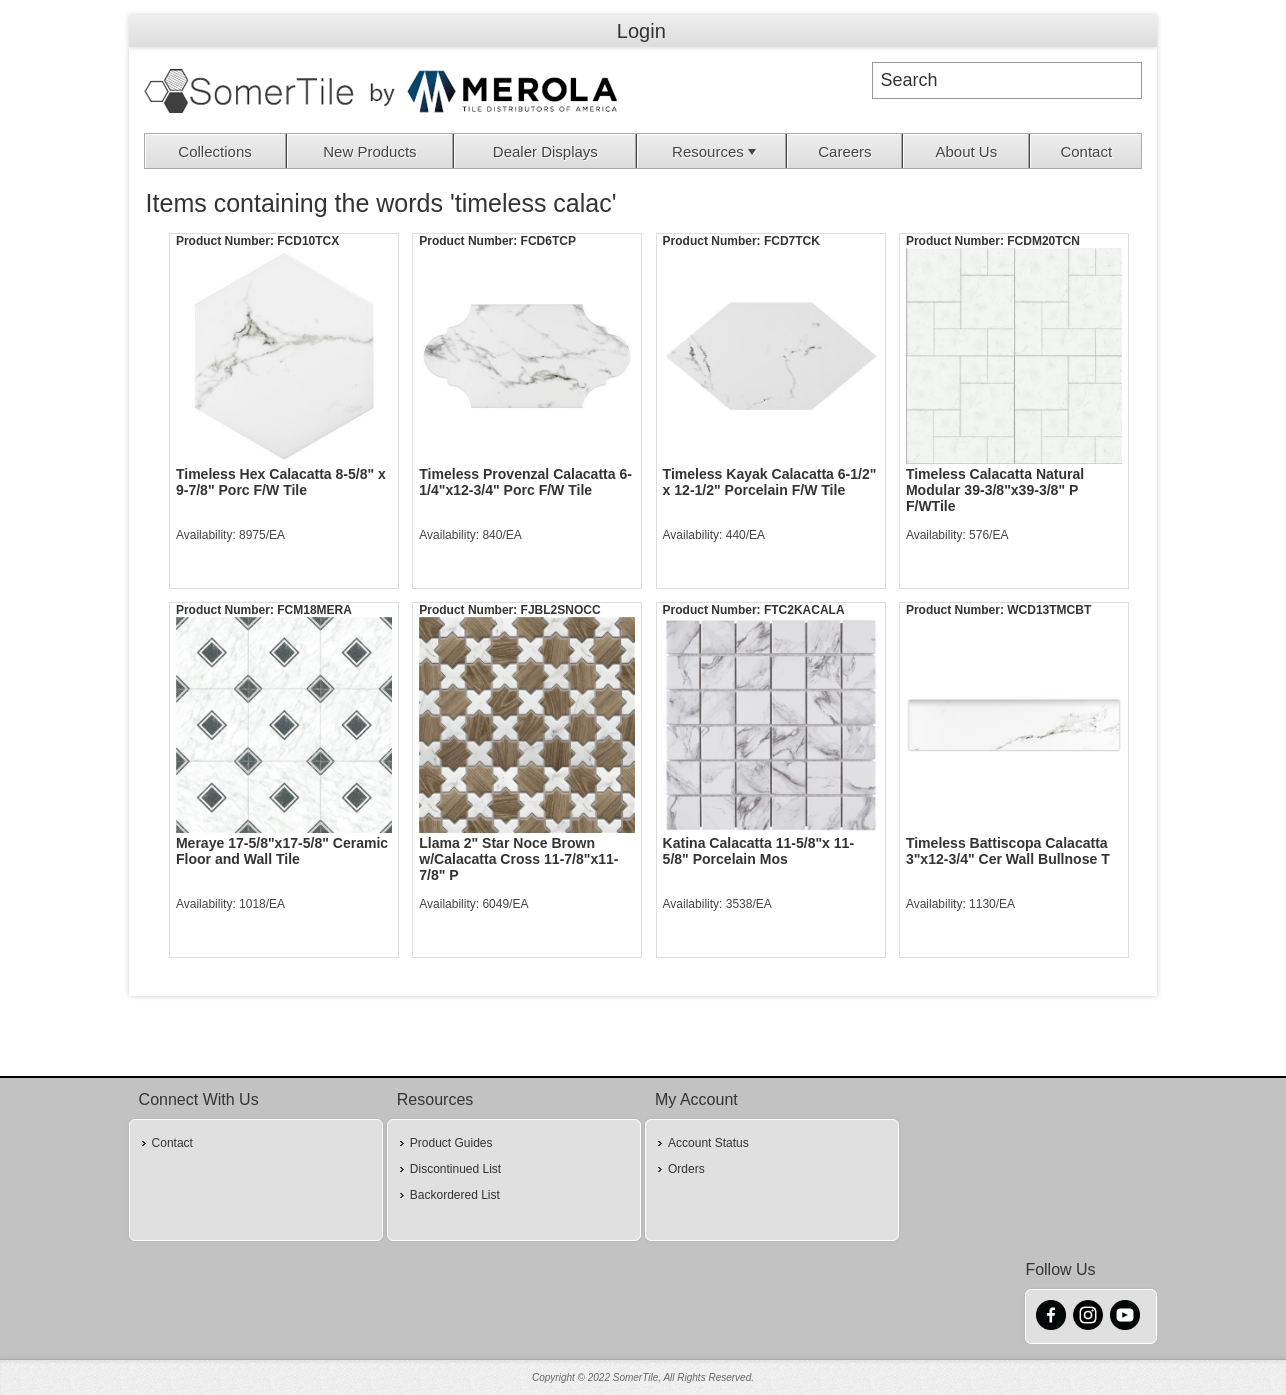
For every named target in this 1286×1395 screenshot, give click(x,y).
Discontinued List (455, 1169)
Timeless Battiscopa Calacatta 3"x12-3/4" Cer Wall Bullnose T (1008, 851)
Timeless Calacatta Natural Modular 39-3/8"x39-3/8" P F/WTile (995, 490)
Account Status (708, 1143)
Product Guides (451, 1143)
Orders (686, 1169)
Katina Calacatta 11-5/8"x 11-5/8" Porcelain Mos (759, 851)
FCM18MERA (314, 610)
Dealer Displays (545, 151)
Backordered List (455, 1195)
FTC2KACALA (804, 610)
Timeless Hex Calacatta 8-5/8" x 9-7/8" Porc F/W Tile (281, 482)
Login (641, 31)
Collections (214, 151)
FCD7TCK (792, 241)
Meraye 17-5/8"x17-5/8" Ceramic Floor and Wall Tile (282, 851)
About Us (966, 151)
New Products (369, 151)
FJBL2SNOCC (561, 610)
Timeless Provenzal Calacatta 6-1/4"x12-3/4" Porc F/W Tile (525, 482)
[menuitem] (216, 151)
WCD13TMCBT (1049, 610)
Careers (844, 151)
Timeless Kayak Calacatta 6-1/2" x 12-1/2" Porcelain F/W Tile (770, 482)
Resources (716, 151)
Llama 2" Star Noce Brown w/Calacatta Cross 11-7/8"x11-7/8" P (518, 859)
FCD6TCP (548, 241)
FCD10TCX (308, 241)
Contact (1086, 151)
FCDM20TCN (1043, 241)
